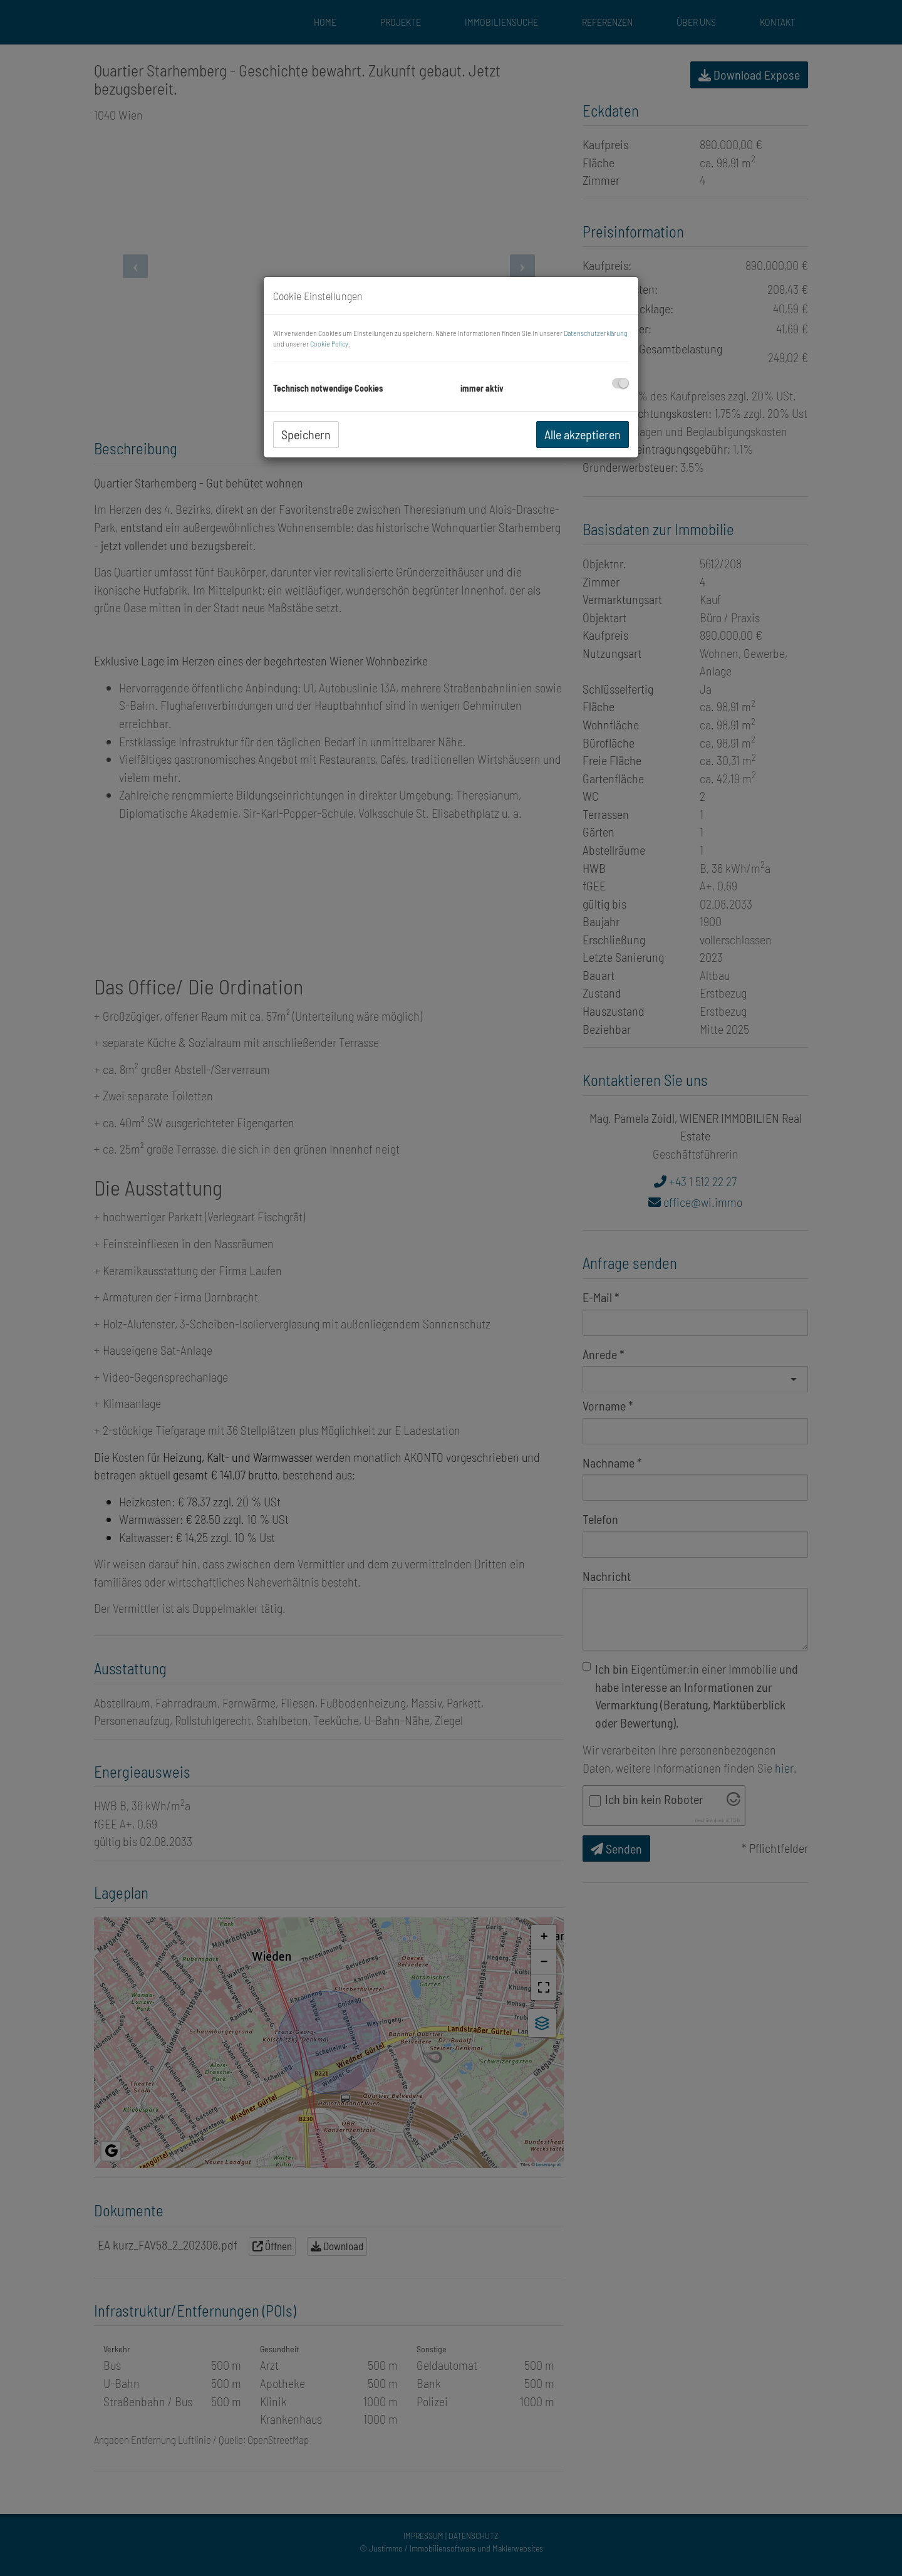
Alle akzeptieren (582, 434)
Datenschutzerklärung (596, 332)
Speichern (306, 434)
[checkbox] (620, 383)
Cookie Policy (329, 343)
